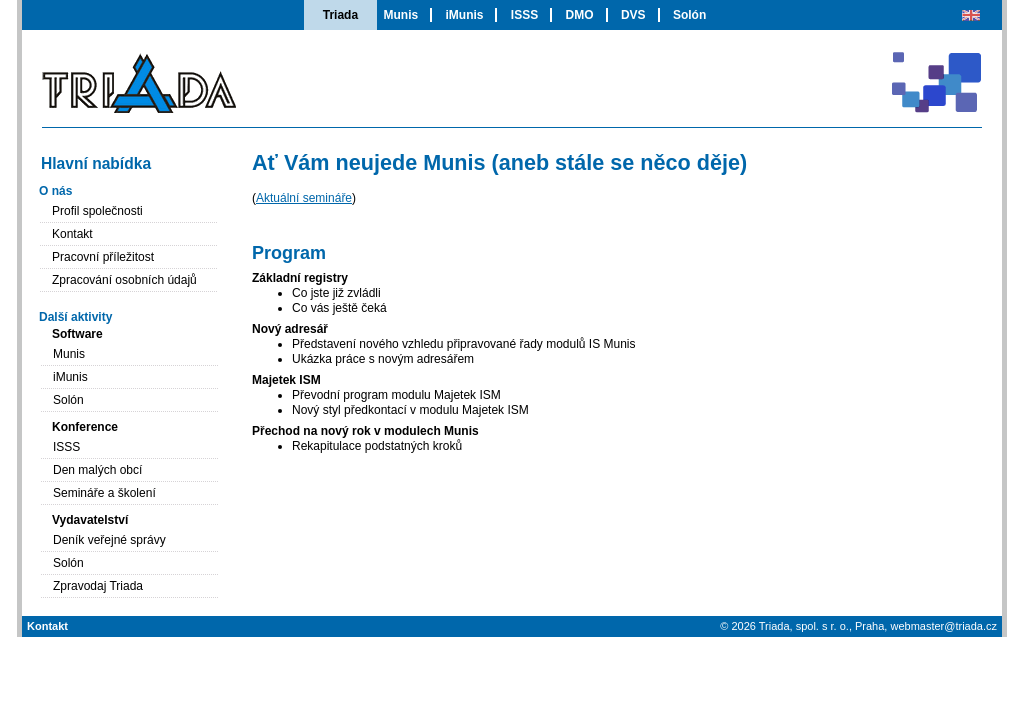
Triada (340, 15)
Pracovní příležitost (103, 257)
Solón (689, 15)
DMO (580, 15)
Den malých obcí (97, 470)
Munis (400, 15)
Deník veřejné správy (109, 540)
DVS (633, 15)
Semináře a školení (104, 493)
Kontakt (72, 234)
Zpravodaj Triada (98, 586)
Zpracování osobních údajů (124, 280)
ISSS (524, 15)
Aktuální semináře (304, 198)
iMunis (464, 15)
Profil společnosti (97, 211)
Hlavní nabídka (96, 163)
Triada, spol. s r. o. (804, 626)
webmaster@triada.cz (943, 626)
